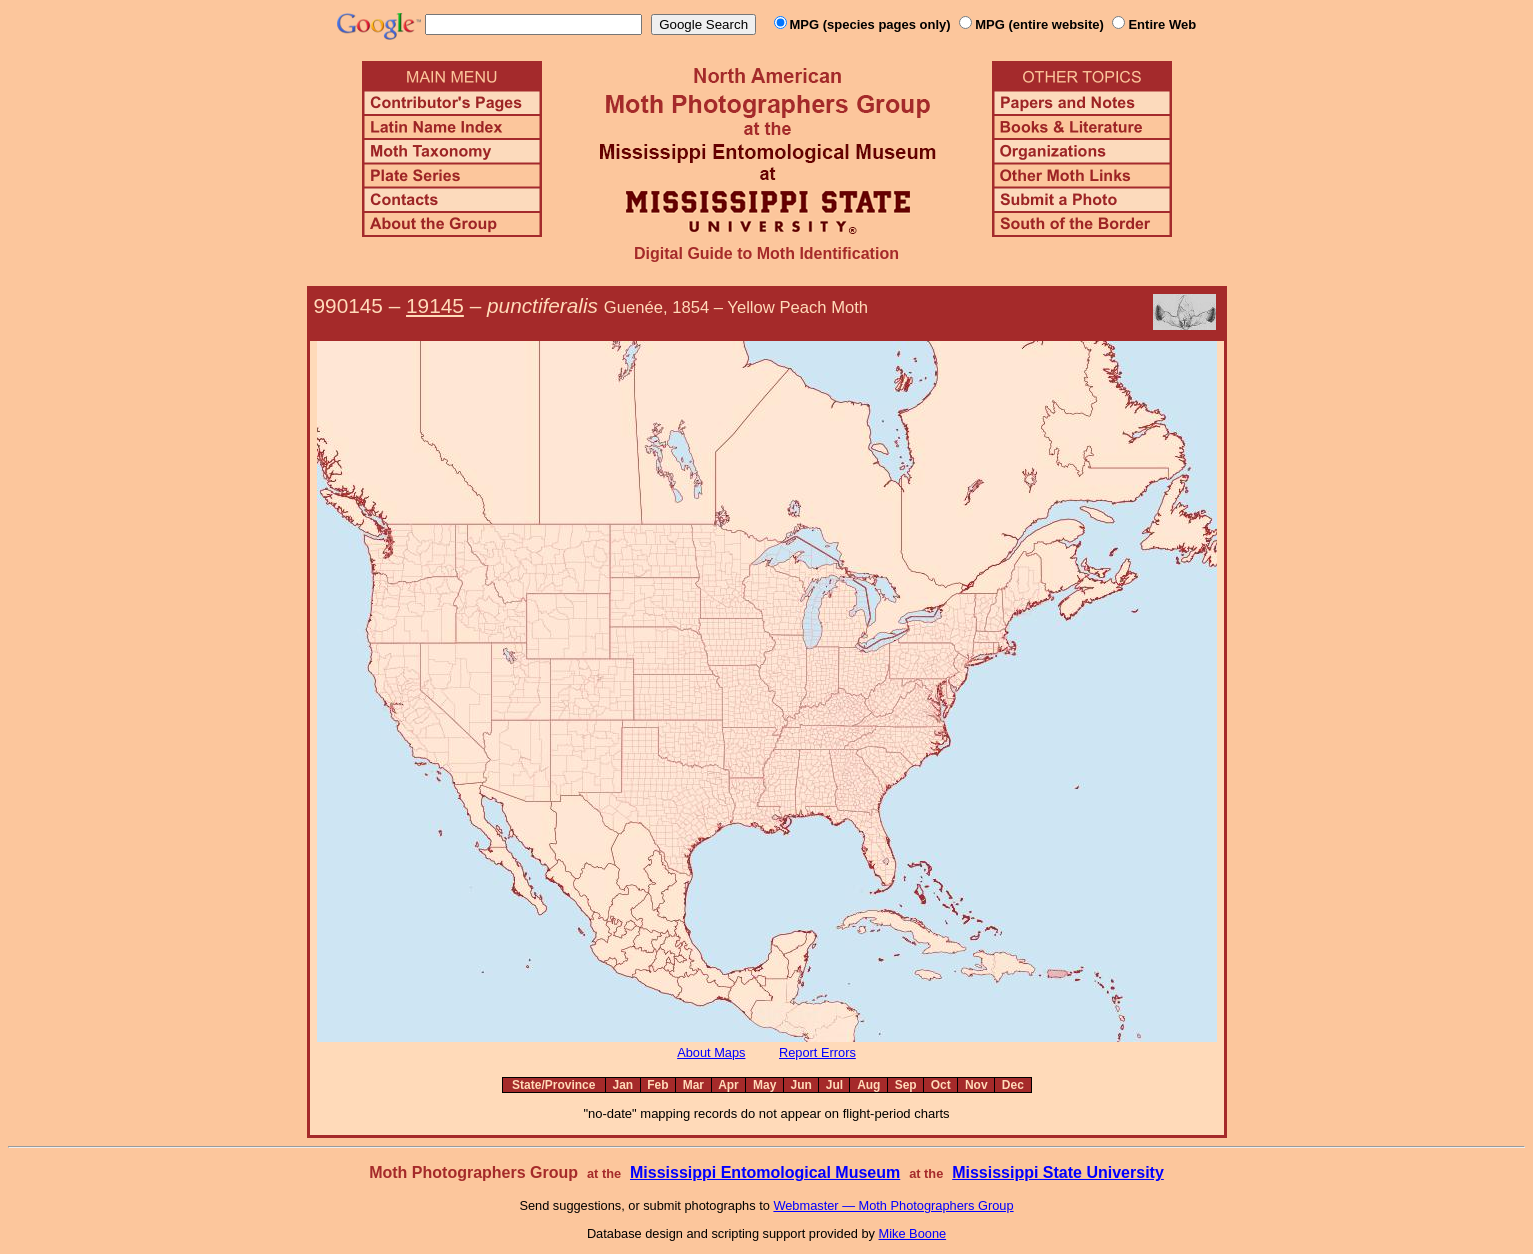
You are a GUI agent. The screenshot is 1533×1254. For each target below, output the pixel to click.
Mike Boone (913, 1233)
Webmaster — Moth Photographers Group (893, 1205)
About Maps (711, 1052)
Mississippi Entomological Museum (765, 1172)
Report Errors (817, 1052)
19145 (435, 305)
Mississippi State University (1058, 1172)
